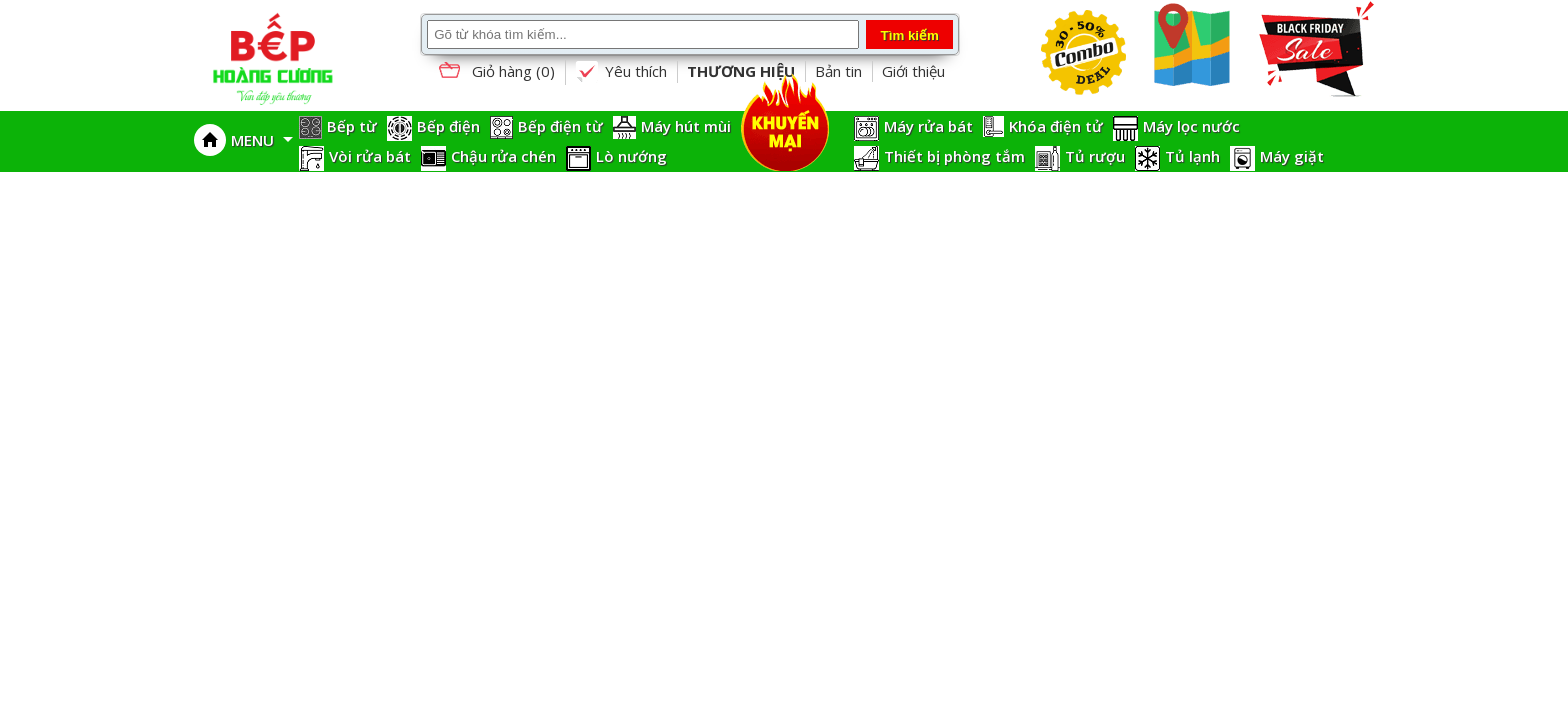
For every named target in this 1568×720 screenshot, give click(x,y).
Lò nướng (631, 156)
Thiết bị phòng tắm (954, 156)
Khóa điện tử (1056, 126)
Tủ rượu (1095, 156)
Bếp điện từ (560, 126)
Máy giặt (1292, 156)
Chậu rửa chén (503, 156)
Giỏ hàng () (495, 72)
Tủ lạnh (1192, 156)
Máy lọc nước (1191, 126)
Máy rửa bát (928, 126)
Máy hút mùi (686, 126)
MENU (262, 140)
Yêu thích (621, 72)
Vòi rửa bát (370, 156)
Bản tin (838, 71)
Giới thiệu (913, 71)
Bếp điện (448, 126)
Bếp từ (352, 126)
